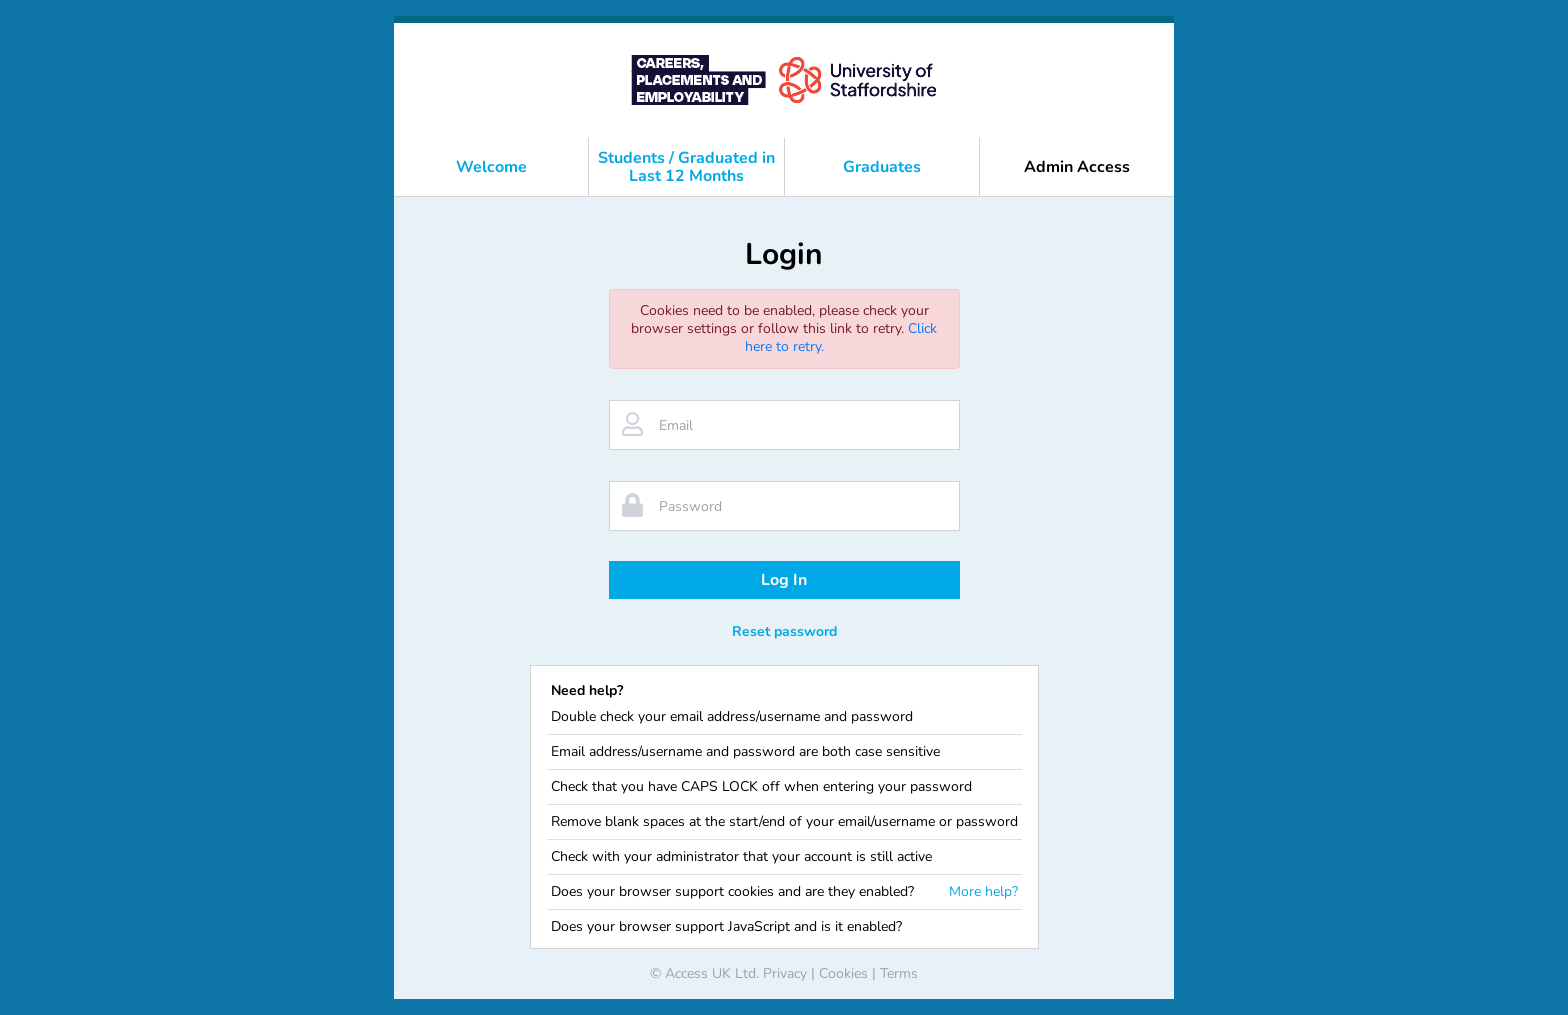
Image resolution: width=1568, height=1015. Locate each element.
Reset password (784, 631)
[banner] (784, 80)
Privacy (785, 973)
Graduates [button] (882, 167)
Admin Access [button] (1077, 167)
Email (676, 425)
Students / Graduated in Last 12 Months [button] (686, 167)
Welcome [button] (491, 167)
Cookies (843, 973)
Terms (899, 973)
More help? (983, 892)
